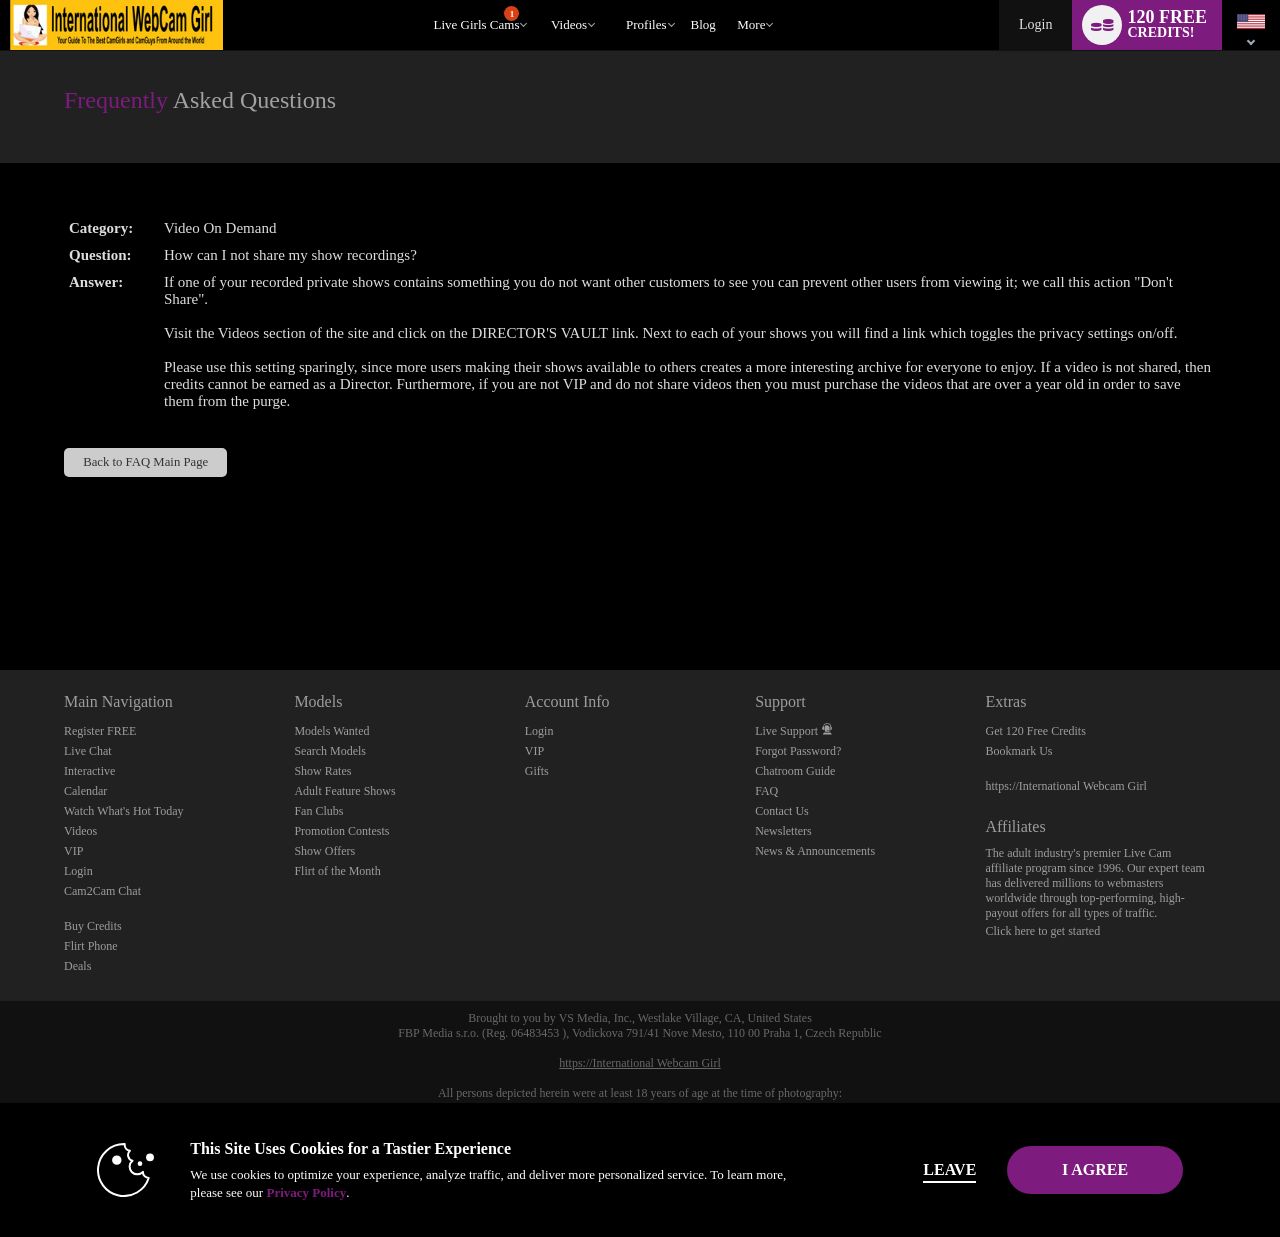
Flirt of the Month (337, 871)
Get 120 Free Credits (1036, 731)
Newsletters (783, 831)
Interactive (89, 771)
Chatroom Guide (795, 771)
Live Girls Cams (477, 19)
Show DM (0, 595)
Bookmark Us (1019, 751)
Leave (919, 1169)
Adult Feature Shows (344, 791)
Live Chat (88, 751)
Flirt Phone (91, 946)
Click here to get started (1043, 931)
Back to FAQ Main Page (145, 462)
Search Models (330, 751)
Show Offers (324, 851)
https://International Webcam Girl (1066, 786)
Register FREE (100, 731)
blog (703, 24)
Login (1035, 24)
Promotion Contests (341, 831)
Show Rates (322, 771)
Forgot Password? (798, 751)
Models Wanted (331, 731)
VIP (73, 851)
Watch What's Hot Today (124, 811)
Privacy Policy (276, 1192)
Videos (569, 24)
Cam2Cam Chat (102, 891)
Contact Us (782, 811)
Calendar (85, 791)
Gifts (537, 771)
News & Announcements (815, 851)
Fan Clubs (318, 811)
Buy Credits (93, 926)
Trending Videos (541, 0)
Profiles (646, 24)
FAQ (766, 791)
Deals (77, 966)
